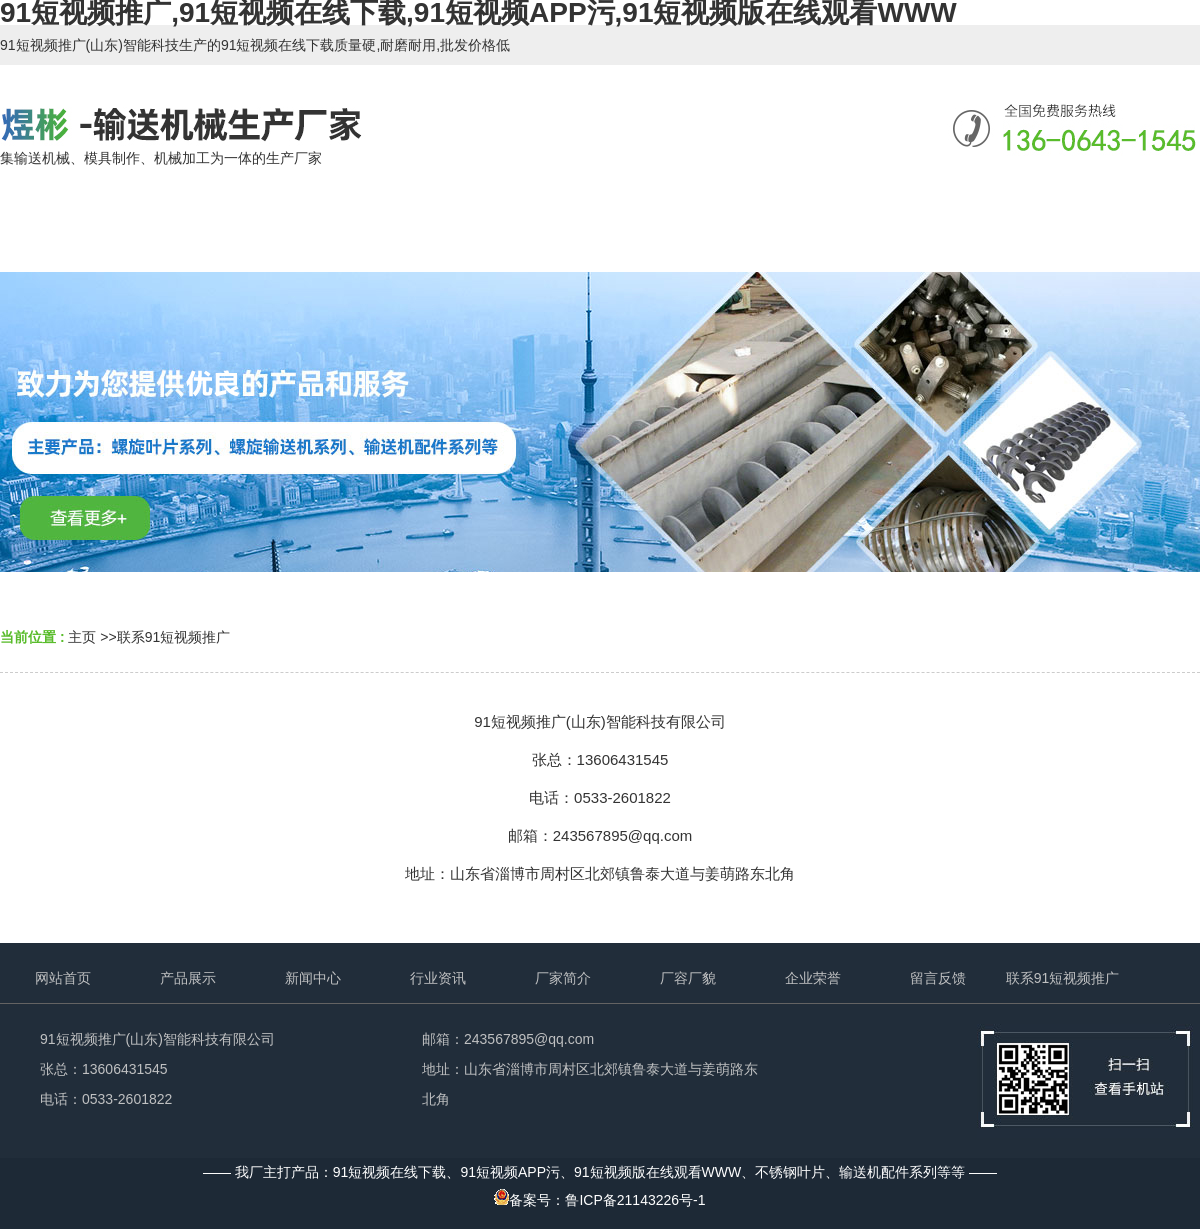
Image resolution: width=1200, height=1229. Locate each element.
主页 (82, 637)
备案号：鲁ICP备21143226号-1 (599, 1200)
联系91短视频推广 (174, 637)
